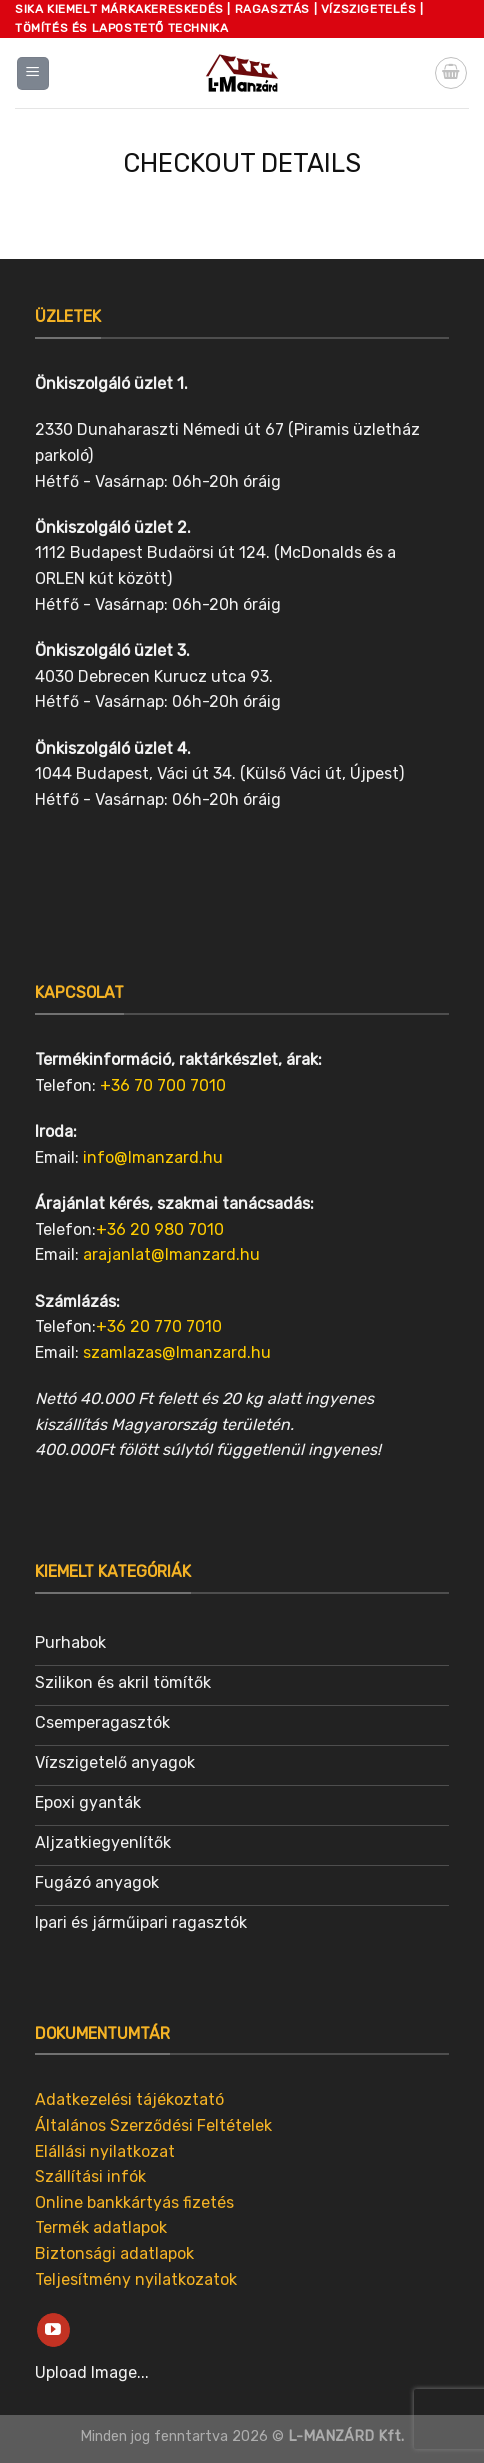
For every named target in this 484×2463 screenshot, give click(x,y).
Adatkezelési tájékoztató (129, 2099)
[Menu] (33, 73)
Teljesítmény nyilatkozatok (136, 2279)
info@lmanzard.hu (153, 1157)
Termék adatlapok (101, 2227)
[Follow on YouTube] (53, 2330)
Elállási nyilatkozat (105, 2151)
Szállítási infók (90, 2176)
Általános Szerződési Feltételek (153, 2125)
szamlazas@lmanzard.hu (177, 1352)
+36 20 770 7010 (159, 1326)
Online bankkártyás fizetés (134, 2202)
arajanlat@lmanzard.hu (171, 1254)
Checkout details (242, 163)
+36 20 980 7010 (160, 1229)
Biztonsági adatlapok (114, 2253)
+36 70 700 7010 (163, 1085)
